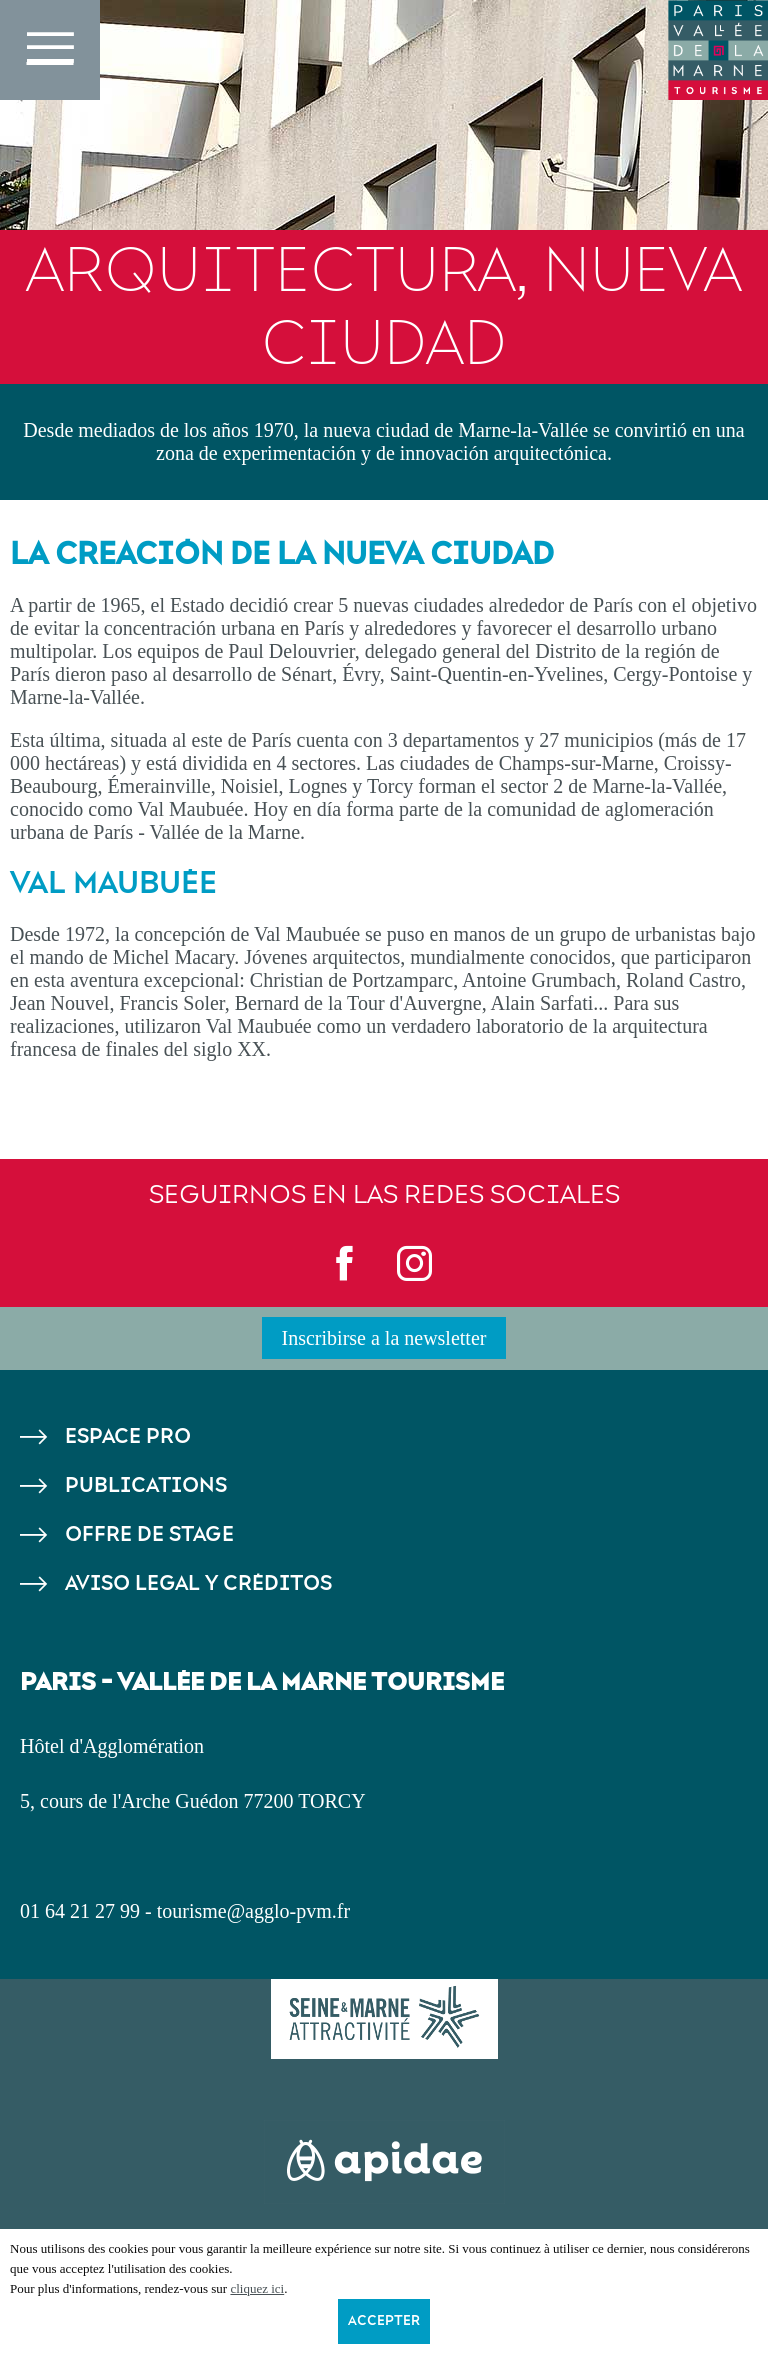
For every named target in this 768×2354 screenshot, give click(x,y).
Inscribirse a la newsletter (384, 1338)
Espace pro (128, 1436)
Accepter (384, 2321)
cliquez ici (257, 2288)
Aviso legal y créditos (198, 1583)
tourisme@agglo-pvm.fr (253, 1911)
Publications (146, 1485)
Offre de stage (149, 1534)
